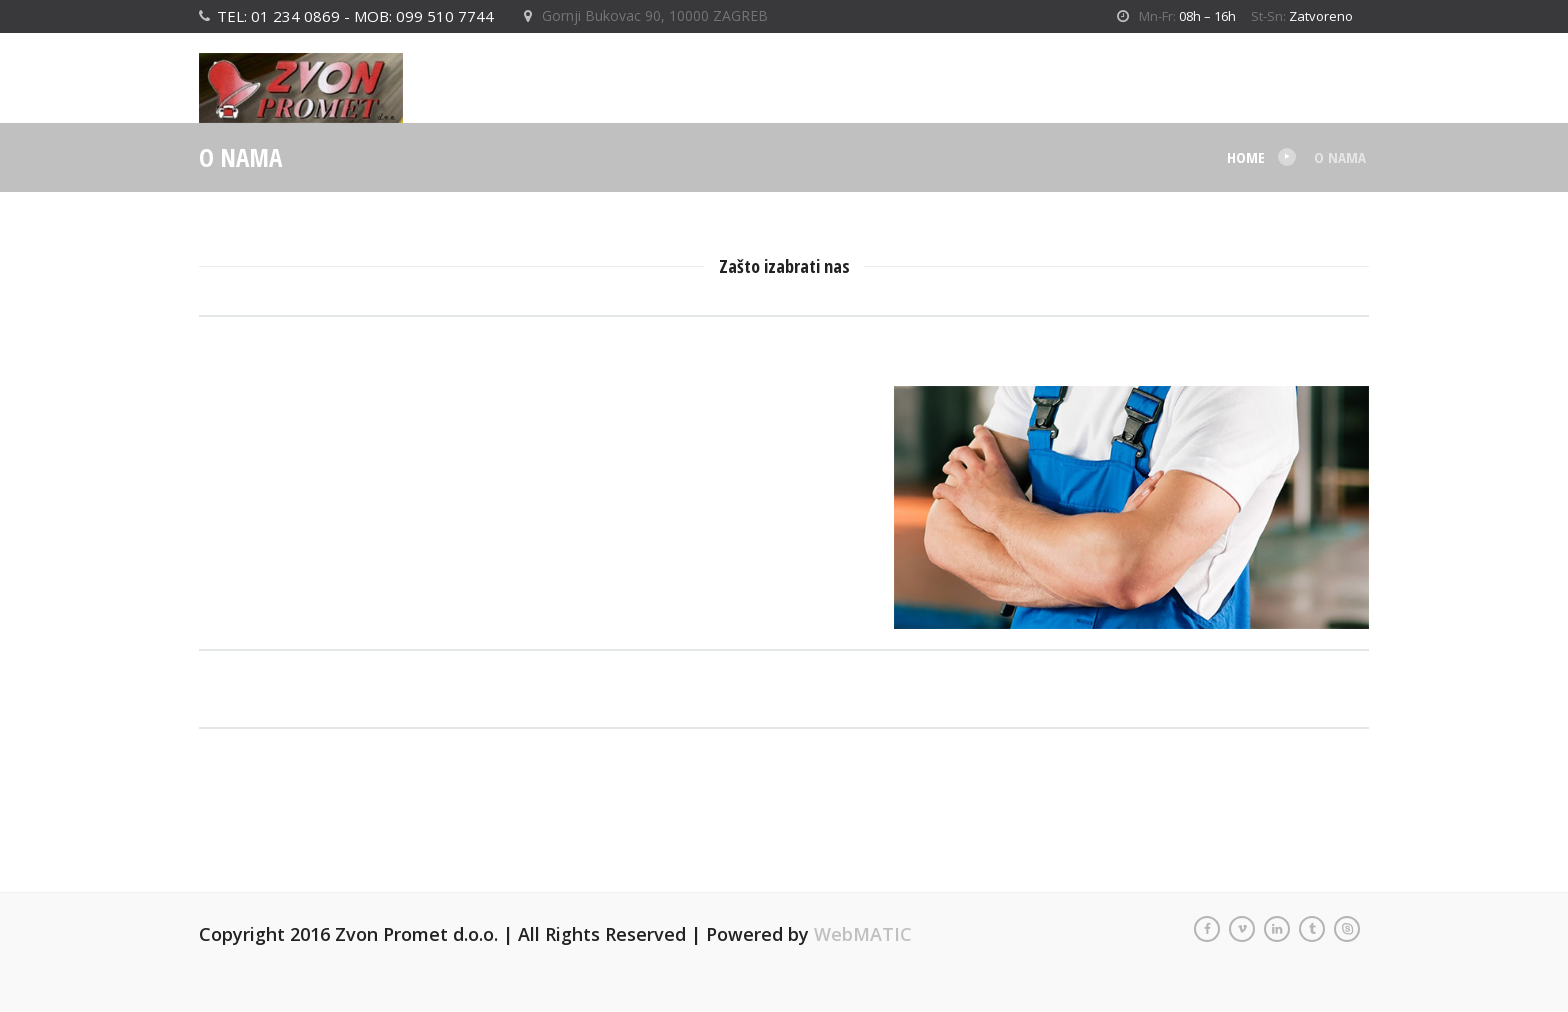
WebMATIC (863, 934)
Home (1246, 157)
